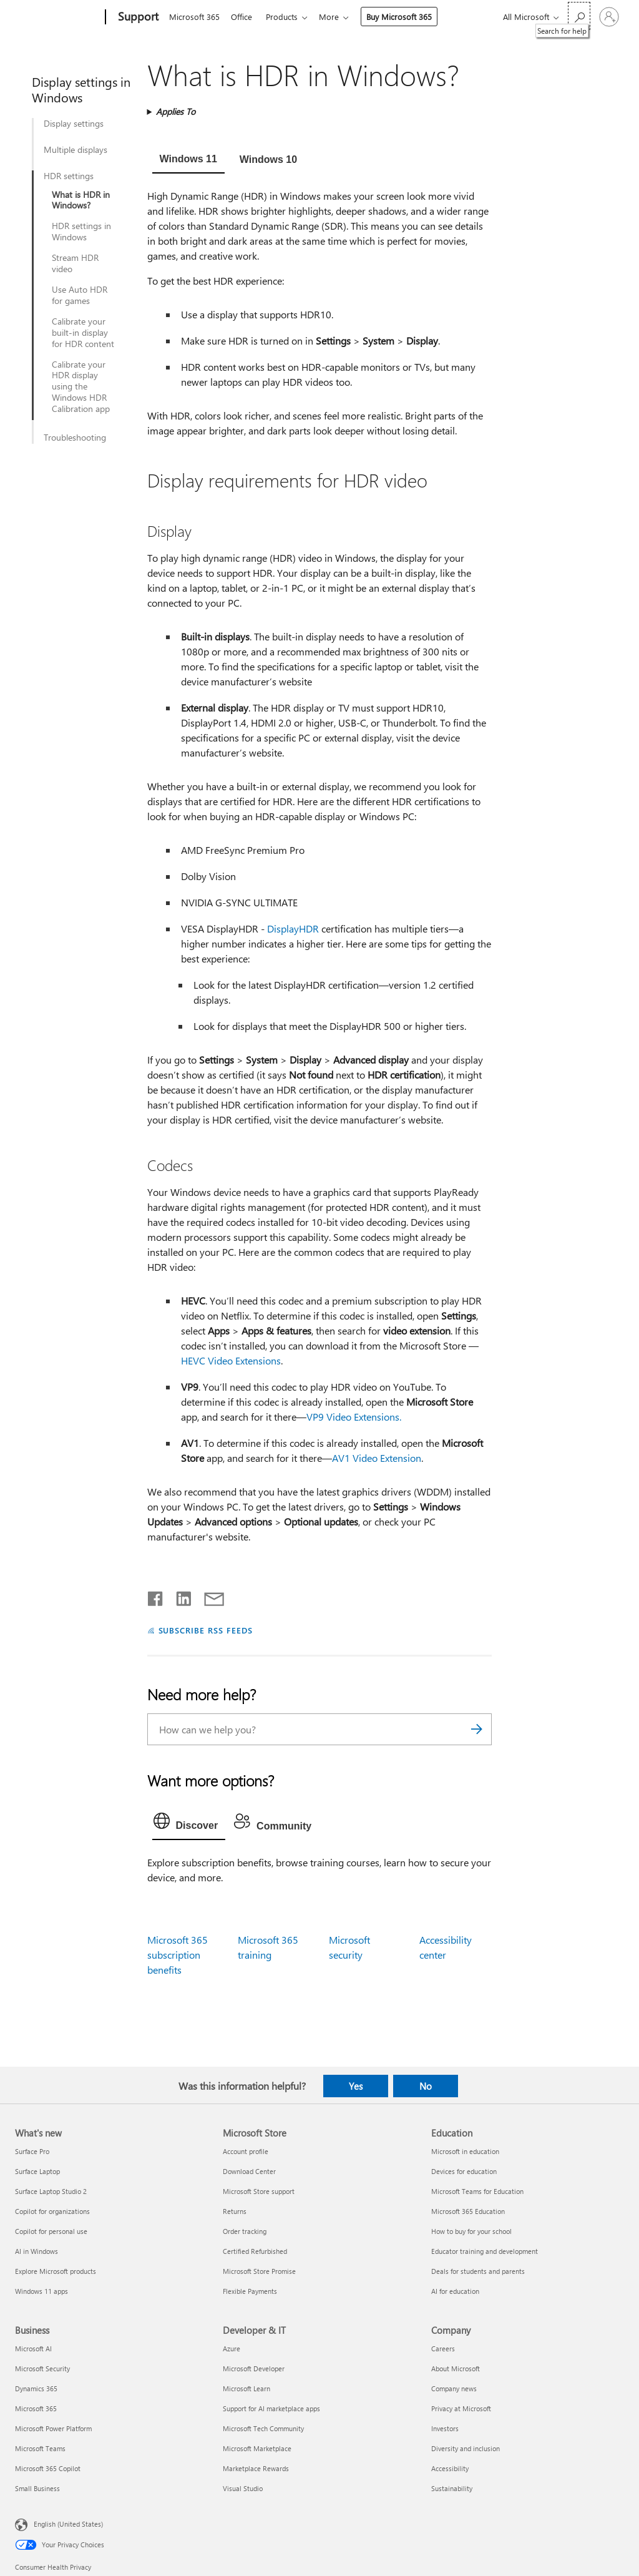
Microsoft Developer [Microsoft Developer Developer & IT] (254, 2368)
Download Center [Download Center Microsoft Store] (249, 2171)
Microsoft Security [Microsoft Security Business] (42, 2368)
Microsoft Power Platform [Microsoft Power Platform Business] (53, 2428)
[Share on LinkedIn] (179, 1596)
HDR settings (69, 176)
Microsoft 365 (194, 16)
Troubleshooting (75, 437)
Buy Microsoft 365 (406, 16)
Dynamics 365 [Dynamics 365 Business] (36, 2388)
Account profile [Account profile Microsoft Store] (245, 2151)
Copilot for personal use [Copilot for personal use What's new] (51, 2231)
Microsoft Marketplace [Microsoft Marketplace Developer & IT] (257, 2448)
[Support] (137, 17)
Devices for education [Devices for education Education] (464, 2171)
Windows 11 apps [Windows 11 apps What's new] (41, 2291)
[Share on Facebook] (156, 1596)
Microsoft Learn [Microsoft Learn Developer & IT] (246, 2388)
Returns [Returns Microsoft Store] (234, 2211)
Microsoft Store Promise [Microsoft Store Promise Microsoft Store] (259, 2271)
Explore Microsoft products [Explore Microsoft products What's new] (55, 2271)
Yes (356, 2086)
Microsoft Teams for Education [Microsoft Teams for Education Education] (477, 2191)
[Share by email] (208, 1596)
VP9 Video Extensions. (353, 1416)
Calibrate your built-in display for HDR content (83, 333)
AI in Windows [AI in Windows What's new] (36, 2251)
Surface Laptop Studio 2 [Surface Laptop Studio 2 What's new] (51, 2191)
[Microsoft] (57, 17)
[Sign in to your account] (609, 17)
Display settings (74, 123)
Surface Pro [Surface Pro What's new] (32, 2151)
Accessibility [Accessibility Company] (450, 2468)
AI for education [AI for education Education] (455, 2291)
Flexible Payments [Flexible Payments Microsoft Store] (250, 2291)
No (425, 2086)
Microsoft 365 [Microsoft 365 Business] (36, 2408)
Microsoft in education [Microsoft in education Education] (465, 2151)
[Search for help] (579, 16)
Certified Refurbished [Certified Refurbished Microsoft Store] (255, 2251)
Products (287, 16)
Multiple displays (75, 149)
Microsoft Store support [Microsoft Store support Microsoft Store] (259, 2191)
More (336, 16)
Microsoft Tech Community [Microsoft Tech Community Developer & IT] (263, 2428)
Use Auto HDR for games (79, 295)
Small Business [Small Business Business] (37, 2488)
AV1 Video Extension (376, 1457)
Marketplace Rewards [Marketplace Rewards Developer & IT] (256, 2468)
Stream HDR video (75, 263)
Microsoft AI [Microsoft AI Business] (33, 2348)
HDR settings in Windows (81, 231)
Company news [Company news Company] (454, 2388)
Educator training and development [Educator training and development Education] (484, 2251)
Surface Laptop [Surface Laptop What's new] (37, 2171)
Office (244, 16)
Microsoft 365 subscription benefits (177, 1954)
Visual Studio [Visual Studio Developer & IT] (243, 2488)
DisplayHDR (293, 928)
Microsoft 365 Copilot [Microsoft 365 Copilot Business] (47, 2468)
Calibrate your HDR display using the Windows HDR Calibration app (81, 387)
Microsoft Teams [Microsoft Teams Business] (40, 2448)
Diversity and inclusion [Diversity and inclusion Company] (465, 2448)
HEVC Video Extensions (231, 1360)
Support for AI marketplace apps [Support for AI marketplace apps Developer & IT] (271, 2408)
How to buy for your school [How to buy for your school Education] (471, 2231)
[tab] (188, 160)
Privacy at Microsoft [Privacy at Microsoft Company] (461, 2408)
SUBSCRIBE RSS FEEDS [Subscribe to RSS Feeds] (206, 1630)
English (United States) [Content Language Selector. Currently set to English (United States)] (68, 2523)
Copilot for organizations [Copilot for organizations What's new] (52, 2211)
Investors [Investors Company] (445, 2428)
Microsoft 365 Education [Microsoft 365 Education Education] (468, 2211)
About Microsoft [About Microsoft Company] (455, 2368)
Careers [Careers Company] (443, 2348)
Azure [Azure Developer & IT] (231, 2348)
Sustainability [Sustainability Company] (451, 2488)
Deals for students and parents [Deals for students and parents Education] (478, 2271)
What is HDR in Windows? (81, 200)
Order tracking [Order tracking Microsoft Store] (244, 2231)
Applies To (175, 111)
